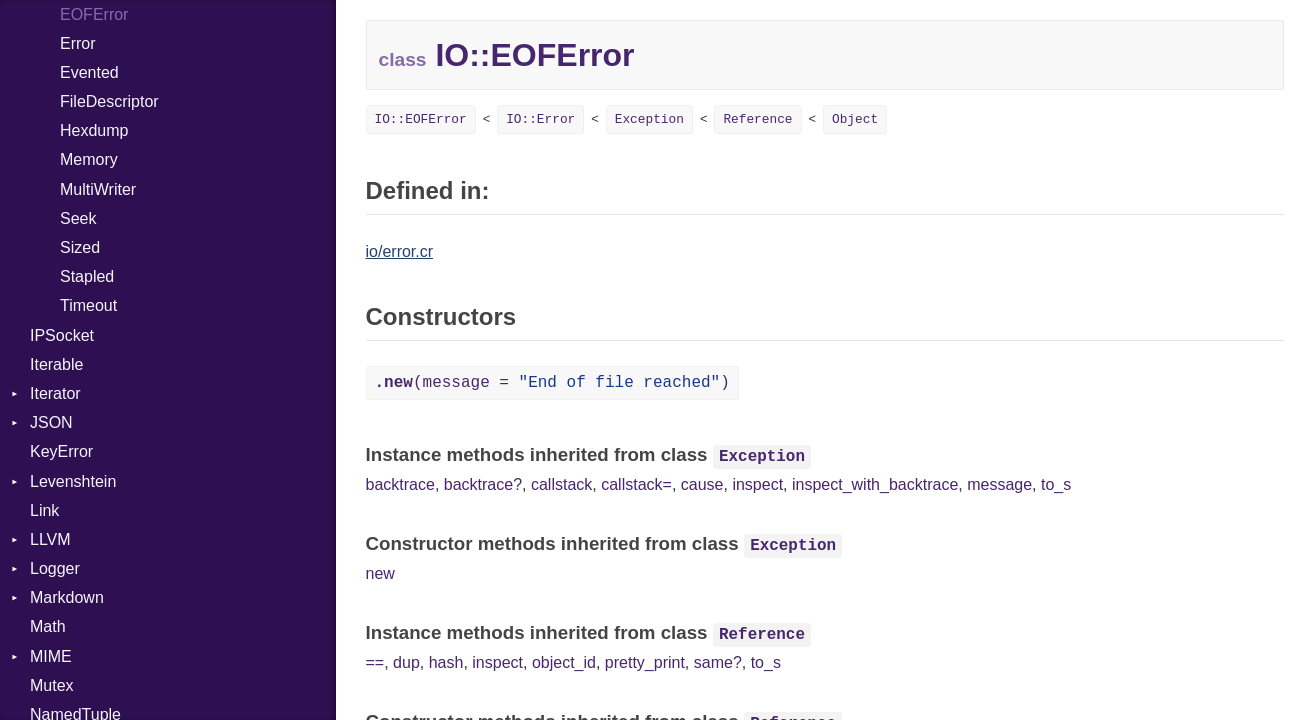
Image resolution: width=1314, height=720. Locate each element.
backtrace (400, 484)
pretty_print (645, 662)
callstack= (636, 484)
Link (44, 510)
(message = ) (552, 383)
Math (48, 626)
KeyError (61, 451)
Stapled (87, 276)
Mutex (52, 685)
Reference (757, 119)
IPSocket (62, 335)
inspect (757, 484)
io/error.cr (400, 251)
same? (718, 662)
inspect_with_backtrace (875, 484)
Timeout (88, 305)
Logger (55, 568)
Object (855, 119)
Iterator (55, 393)
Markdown (67, 597)
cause (702, 484)
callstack (561, 484)
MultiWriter (98, 189)
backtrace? (483, 484)
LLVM (50, 539)
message (999, 484)
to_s (1056, 484)
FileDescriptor (109, 101)
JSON (51, 422)
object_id (564, 662)
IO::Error (540, 119)
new (380, 573)
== (375, 662)
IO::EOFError (421, 119)
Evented (89, 72)
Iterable (56, 364)
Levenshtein (73, 481)
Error (78, 43)
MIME (51, 656)
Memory (89, 159)
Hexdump (94, 130)
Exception (649, 119)
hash (446, 662)
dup (406, 662)
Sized (80, 247)
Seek (78, 218)
